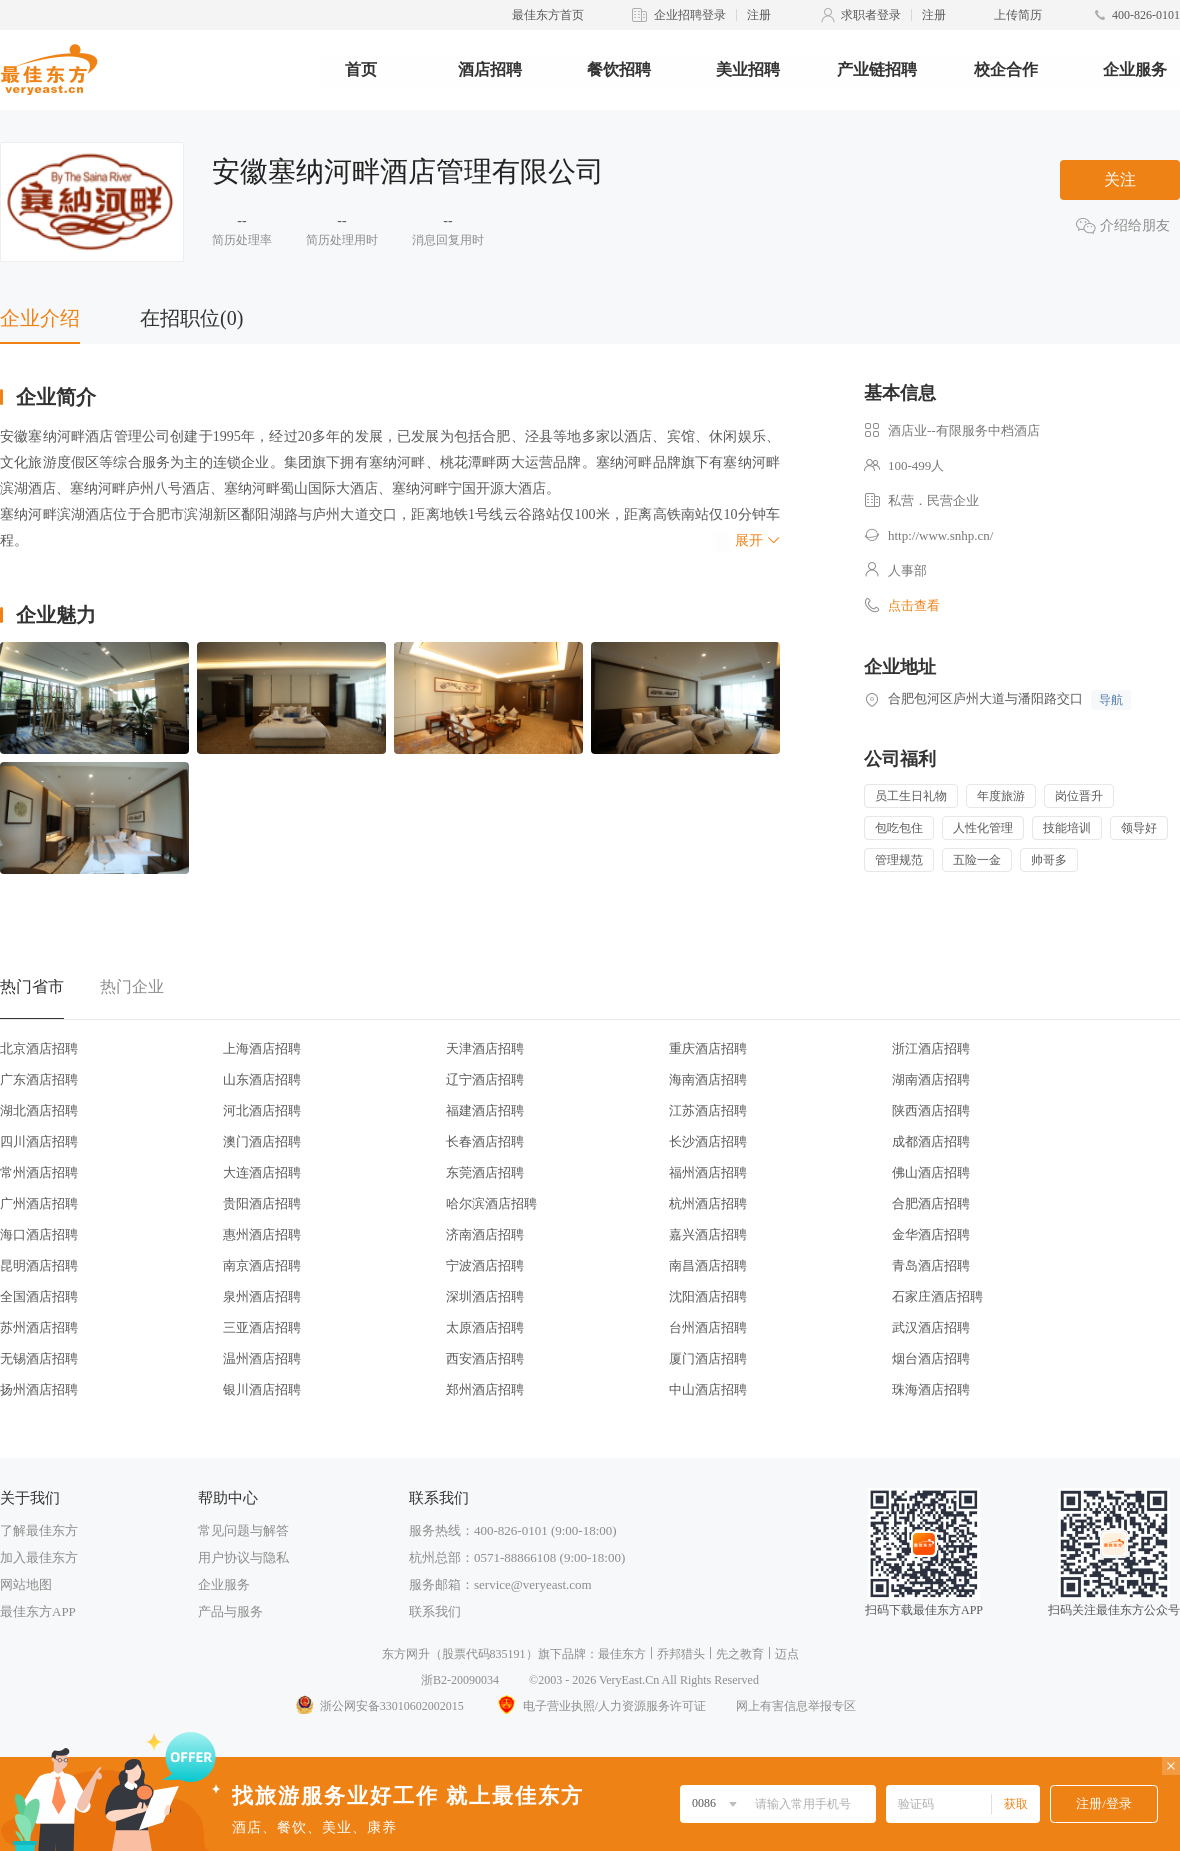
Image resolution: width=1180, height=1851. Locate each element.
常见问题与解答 (243, 1530)
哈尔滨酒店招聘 (491, 1203)
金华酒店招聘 (931, 1234)
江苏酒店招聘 (708, 1110)
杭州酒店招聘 (708, 1203)
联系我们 (435, 1611)
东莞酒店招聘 (485, 1172)
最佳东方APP (38, 1611)
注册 (759, 15)
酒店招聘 (490, 69)
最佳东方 (622, 1654)
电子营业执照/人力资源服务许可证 (600, 1706)
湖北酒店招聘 (39, 1110)
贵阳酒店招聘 (262, 1203)
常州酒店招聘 (39, 1172)
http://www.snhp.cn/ (940, 535)
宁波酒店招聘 (485, 1265)
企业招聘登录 (690, 15)
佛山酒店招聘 (931, 1172)
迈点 (787, 1654)
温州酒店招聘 (262, 1358)
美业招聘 (748, 69)
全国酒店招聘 (39, 1296)
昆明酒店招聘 (39, 1265)
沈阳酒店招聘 (708, 1296)
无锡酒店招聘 (39, 1358)
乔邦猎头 (681, 1654)
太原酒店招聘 (485, 1327)
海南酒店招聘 (708, 1079)
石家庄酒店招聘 (937, 1296)
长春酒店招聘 (485, 1141)
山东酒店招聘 (262, 1079)
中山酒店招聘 (708, 1389)
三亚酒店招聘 (262, 1327)
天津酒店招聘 (485, 1048)
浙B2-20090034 (460, 1680)
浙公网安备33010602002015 (379, 1706)
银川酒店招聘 (262, 1389)
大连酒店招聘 (262, 1172)
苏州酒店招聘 (39, 1327)
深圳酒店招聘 (485, 1296)
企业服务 (1135, 69)
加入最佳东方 (39, 1557)
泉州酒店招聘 (262, 1296)
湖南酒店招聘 (931, 1079)
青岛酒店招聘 (931, 1265)
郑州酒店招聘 (485, 1389)
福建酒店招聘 (485, 1110)
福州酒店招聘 (708, 1172)
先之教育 (740, 1654)
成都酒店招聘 (931, 1141)
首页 (361, 69)
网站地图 (26, 1584)
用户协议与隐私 (243, 1557)
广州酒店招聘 (39, 1203)
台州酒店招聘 (708, 1327)
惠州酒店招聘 (262, 1234)
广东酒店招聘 (39, 1079)
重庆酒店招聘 (708, 1048)
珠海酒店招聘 (931, 1389)
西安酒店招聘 (485, 1358)
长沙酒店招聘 (708, 1141)
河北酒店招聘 (262, 1110)
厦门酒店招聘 (708, 1358)
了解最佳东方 (39, 1530)
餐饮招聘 (619, 69)
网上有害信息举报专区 (796, 1706)
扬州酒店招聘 (39, 1389)
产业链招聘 (877, 69)
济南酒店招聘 (485, 1234)
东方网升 (406, 1654)
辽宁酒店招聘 (485, 1079)
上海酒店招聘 (262, 1048)
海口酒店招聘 (39, 1234)
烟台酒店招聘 (931, 1358)
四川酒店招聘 (39, 1141)
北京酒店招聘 (39, 1048)
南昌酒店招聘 (708, 1265)
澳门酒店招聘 (262, 1141)
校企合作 (1006, 69)
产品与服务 (230, 1611)
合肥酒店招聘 (931, 1203)
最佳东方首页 (548, 15)
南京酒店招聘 (262, 1265)
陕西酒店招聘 (931, 1110)
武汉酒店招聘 (931, 1327)
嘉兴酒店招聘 (708, 1234)
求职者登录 (871, 15)
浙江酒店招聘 (931, 1048)
